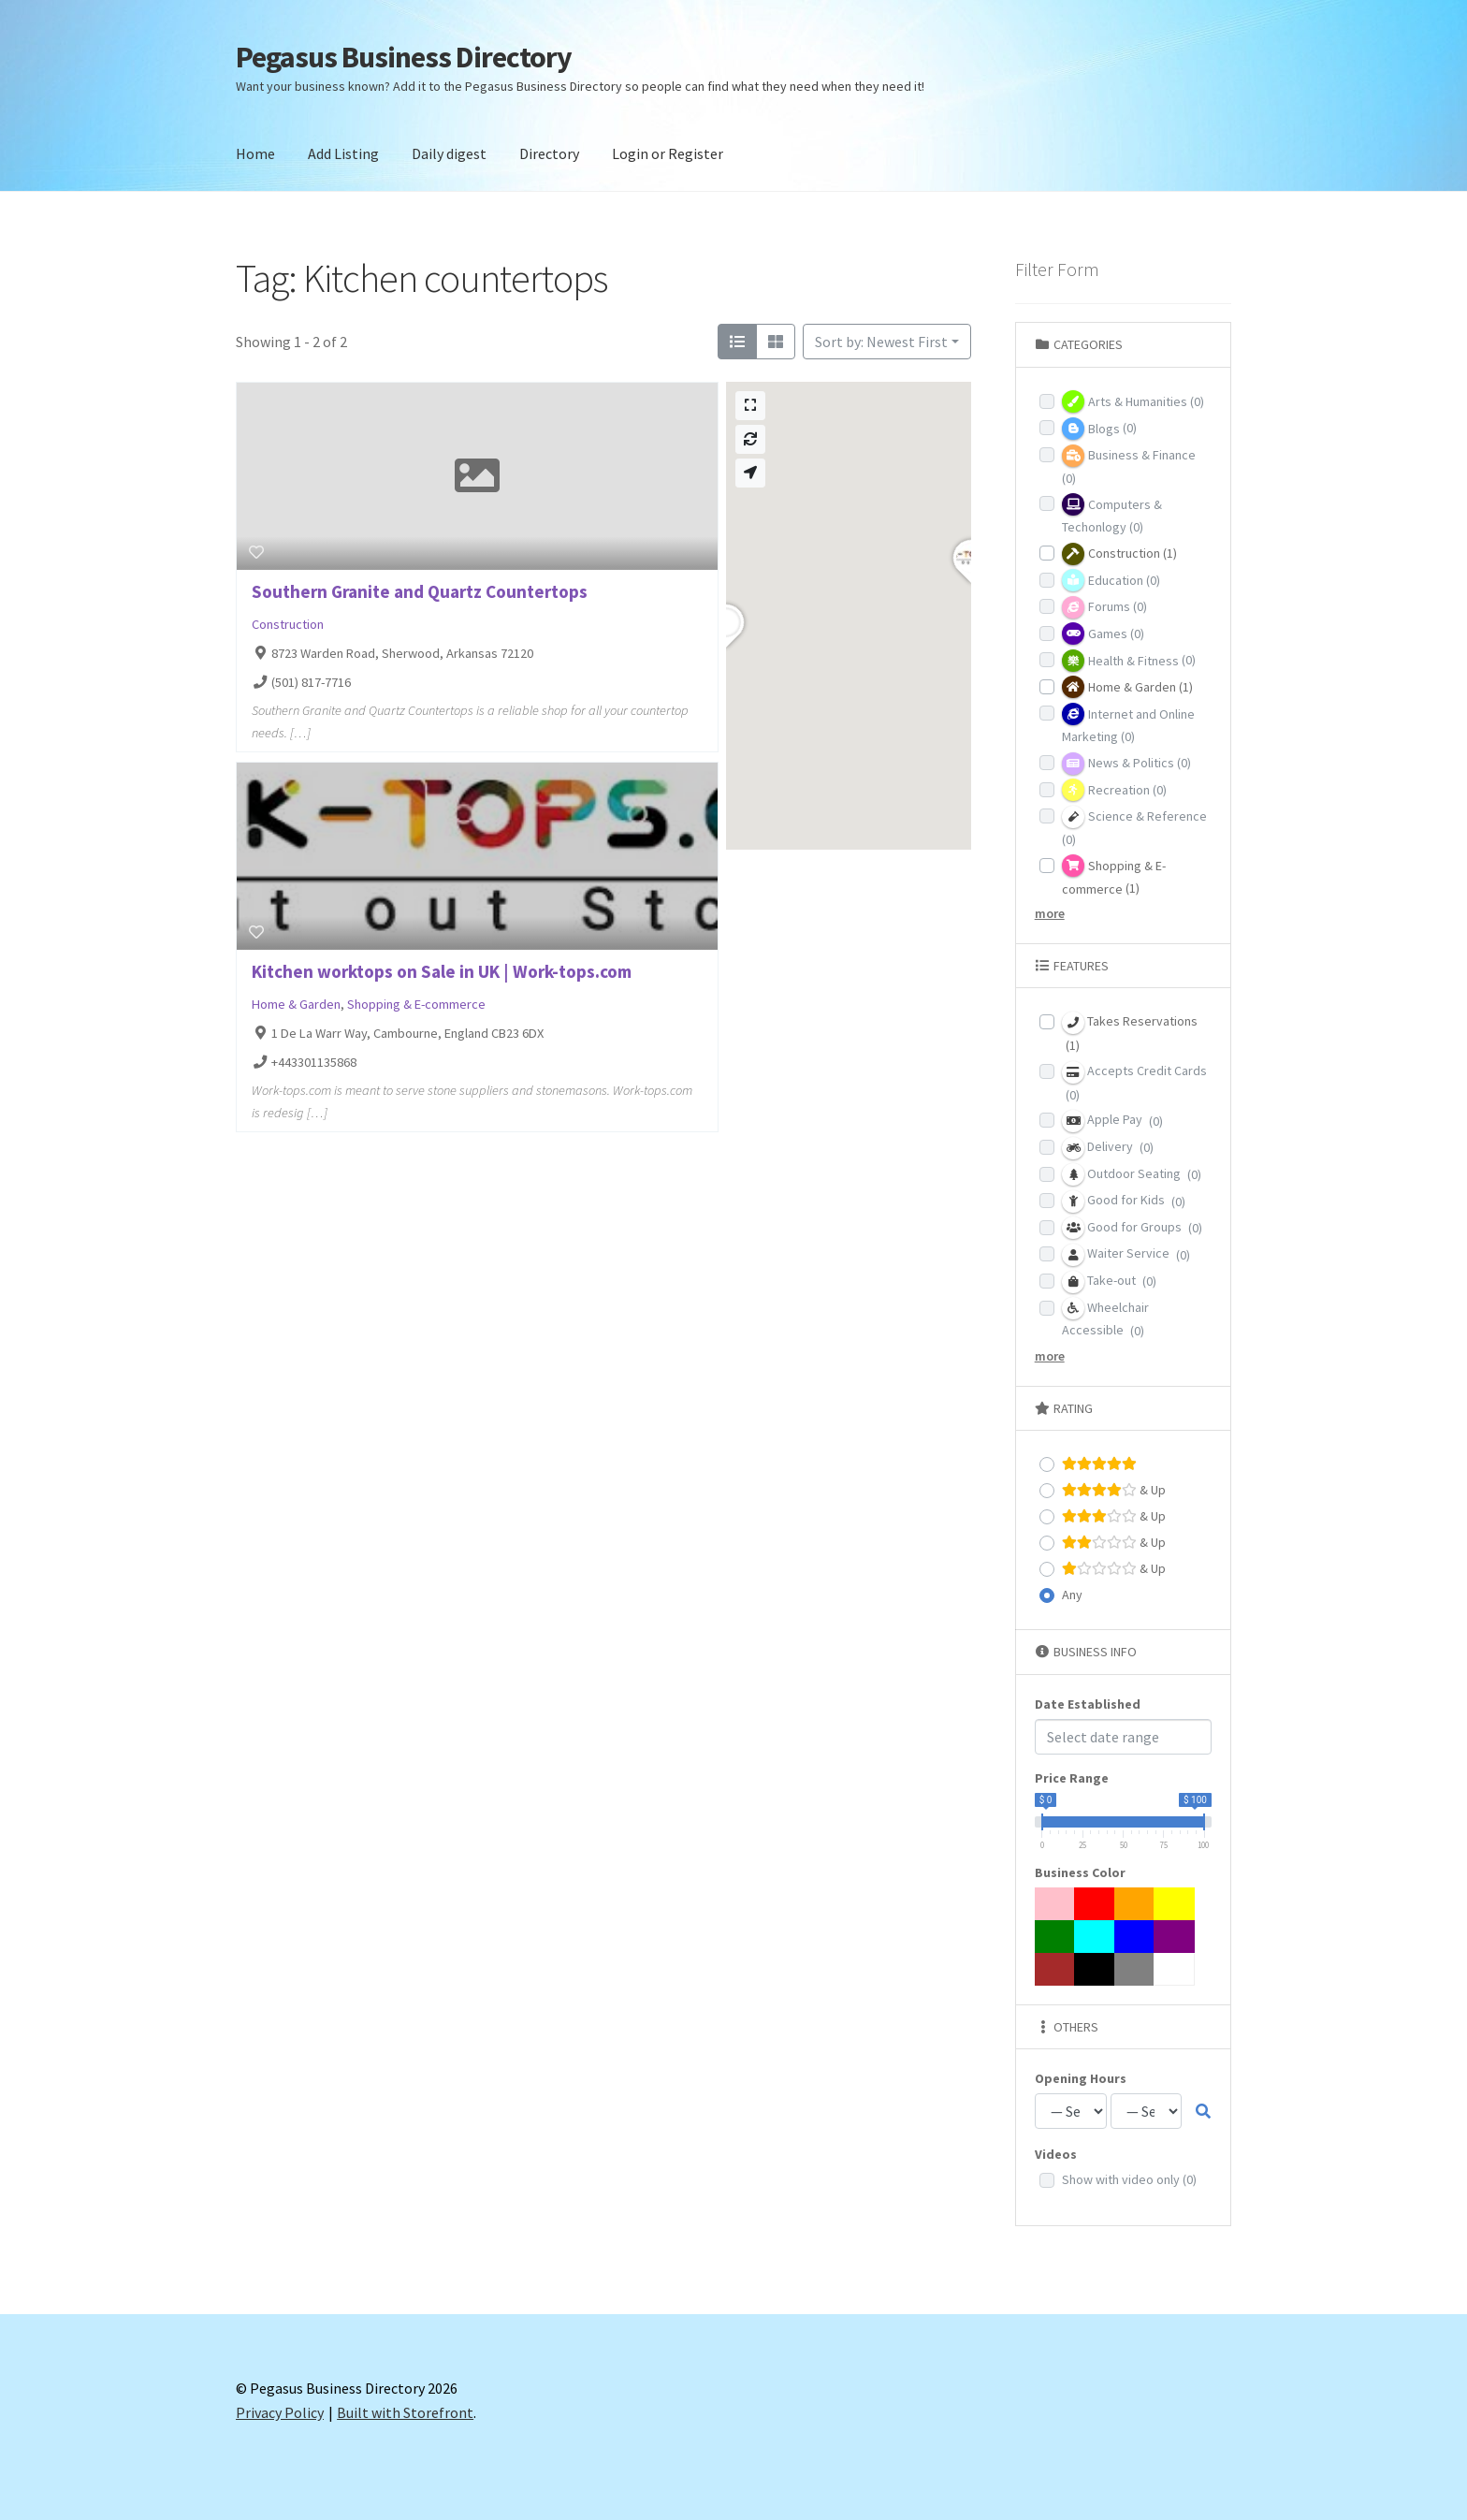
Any (1072, 1594)
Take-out (1109, 1282)
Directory (549, 153)
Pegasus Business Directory (404, 57)
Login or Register (667, 153)
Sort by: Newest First (881, 341)
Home (255, 153)
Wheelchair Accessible (1105, 1318)
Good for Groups (1132, 1227)
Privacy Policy (280, 2412)
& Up (1114, 1490)
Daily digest (449, 153)
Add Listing (343, 153)
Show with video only (1129, 2179)
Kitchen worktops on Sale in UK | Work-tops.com (442, 971)
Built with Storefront (405, 2412)
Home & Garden (296, 1004)
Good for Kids (1123, 1201)
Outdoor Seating (1131, 1174)
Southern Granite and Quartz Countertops (420, 591)
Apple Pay (1112, 1121)
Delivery (1108, 1148)
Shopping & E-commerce (416, 1004)
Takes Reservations (1130, 1033)
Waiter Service (1126, 1255)
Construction (288, 624)
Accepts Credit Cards (1134, 1082)
